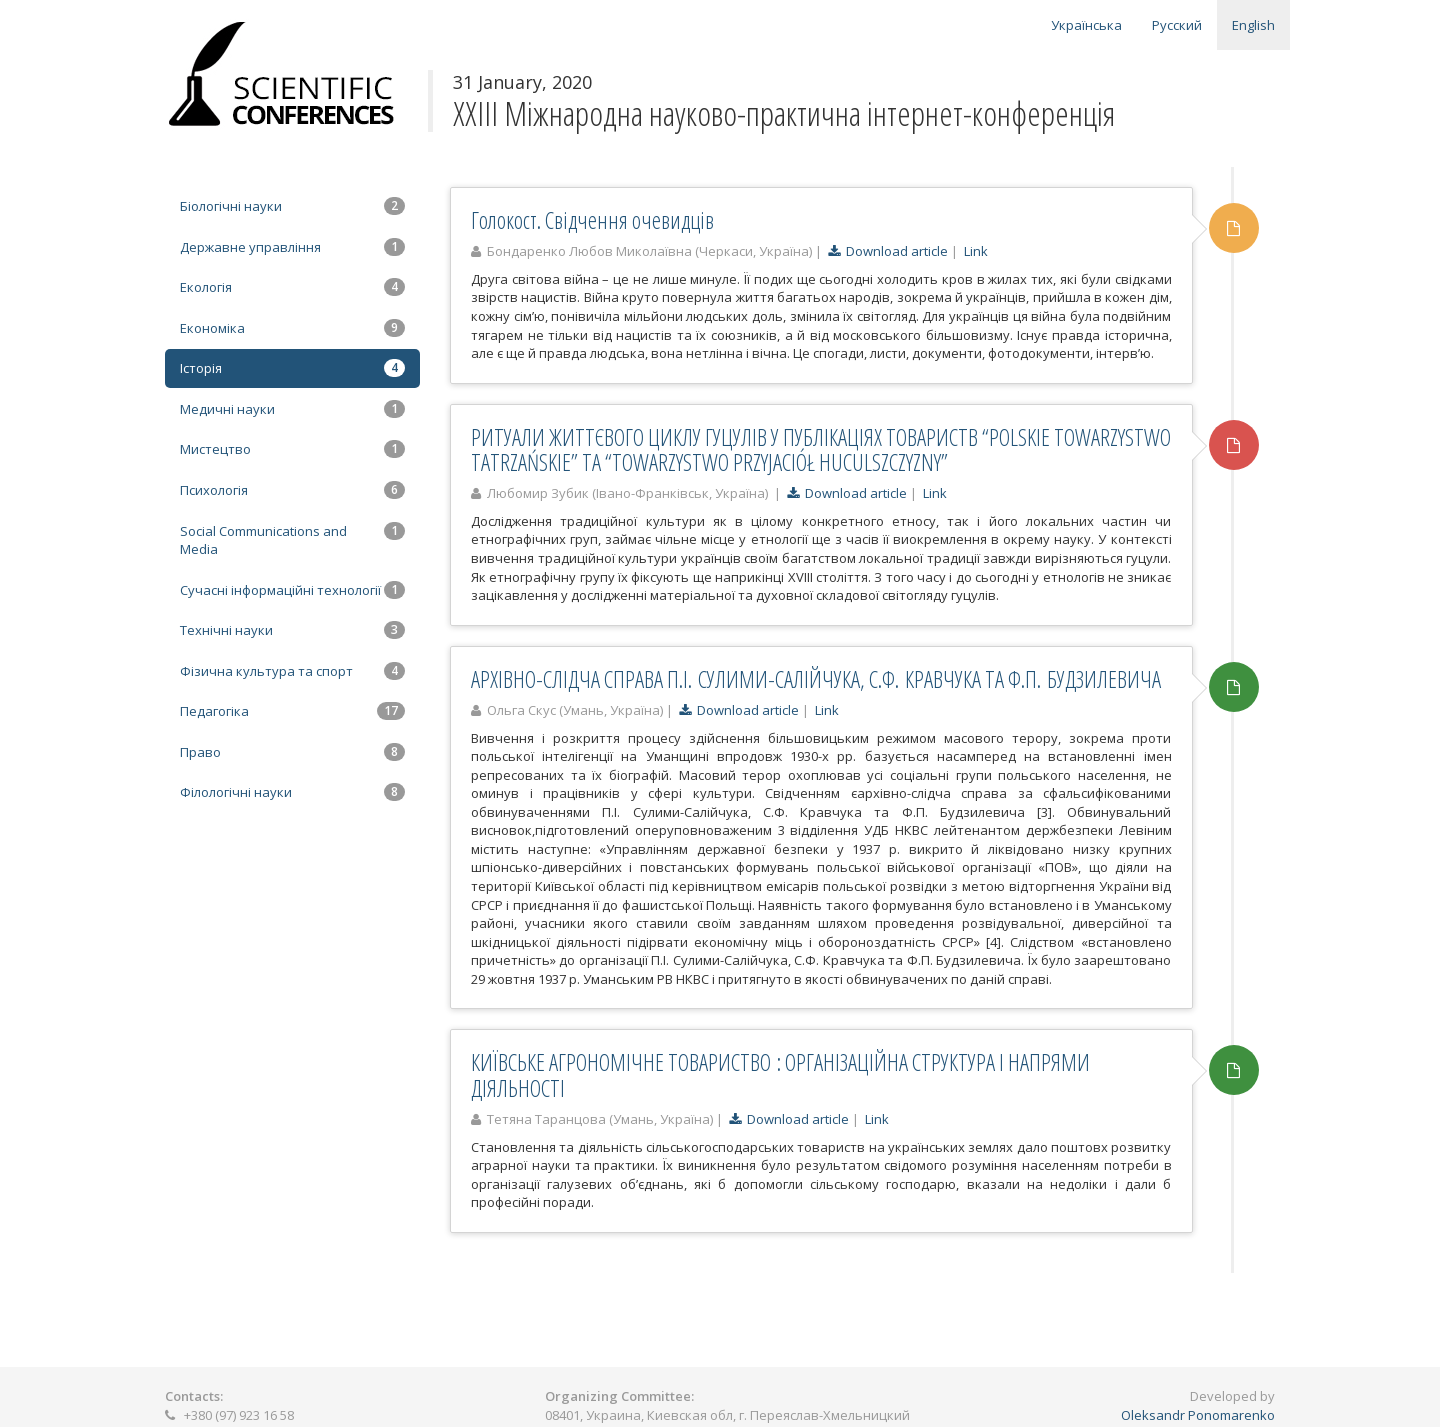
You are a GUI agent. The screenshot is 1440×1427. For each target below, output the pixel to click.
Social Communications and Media (292, 540)
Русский (1177, 25)
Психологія (292, 490)
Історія (292, 368)
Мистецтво (292, 449)
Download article (888, 251)
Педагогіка (292, 711)
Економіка (292, 328)
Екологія (292, 287)
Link (976, 251)
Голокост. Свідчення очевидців (592, 220)
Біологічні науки (292, 206)
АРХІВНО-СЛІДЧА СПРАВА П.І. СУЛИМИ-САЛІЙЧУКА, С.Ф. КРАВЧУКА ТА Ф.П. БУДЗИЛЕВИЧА (816, 679)
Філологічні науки (292, 792)
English (1253, 25)
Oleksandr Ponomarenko (1198, 1415)
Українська (1086, 25)
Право (292, 752)
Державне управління (292, 247)
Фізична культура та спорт (292, 671)
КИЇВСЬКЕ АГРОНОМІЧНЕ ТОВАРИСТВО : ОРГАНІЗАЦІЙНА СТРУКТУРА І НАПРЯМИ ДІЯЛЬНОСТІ (780, 1074)
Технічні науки (292, 630)
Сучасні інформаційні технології (292, 590)
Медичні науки (292, 409)
